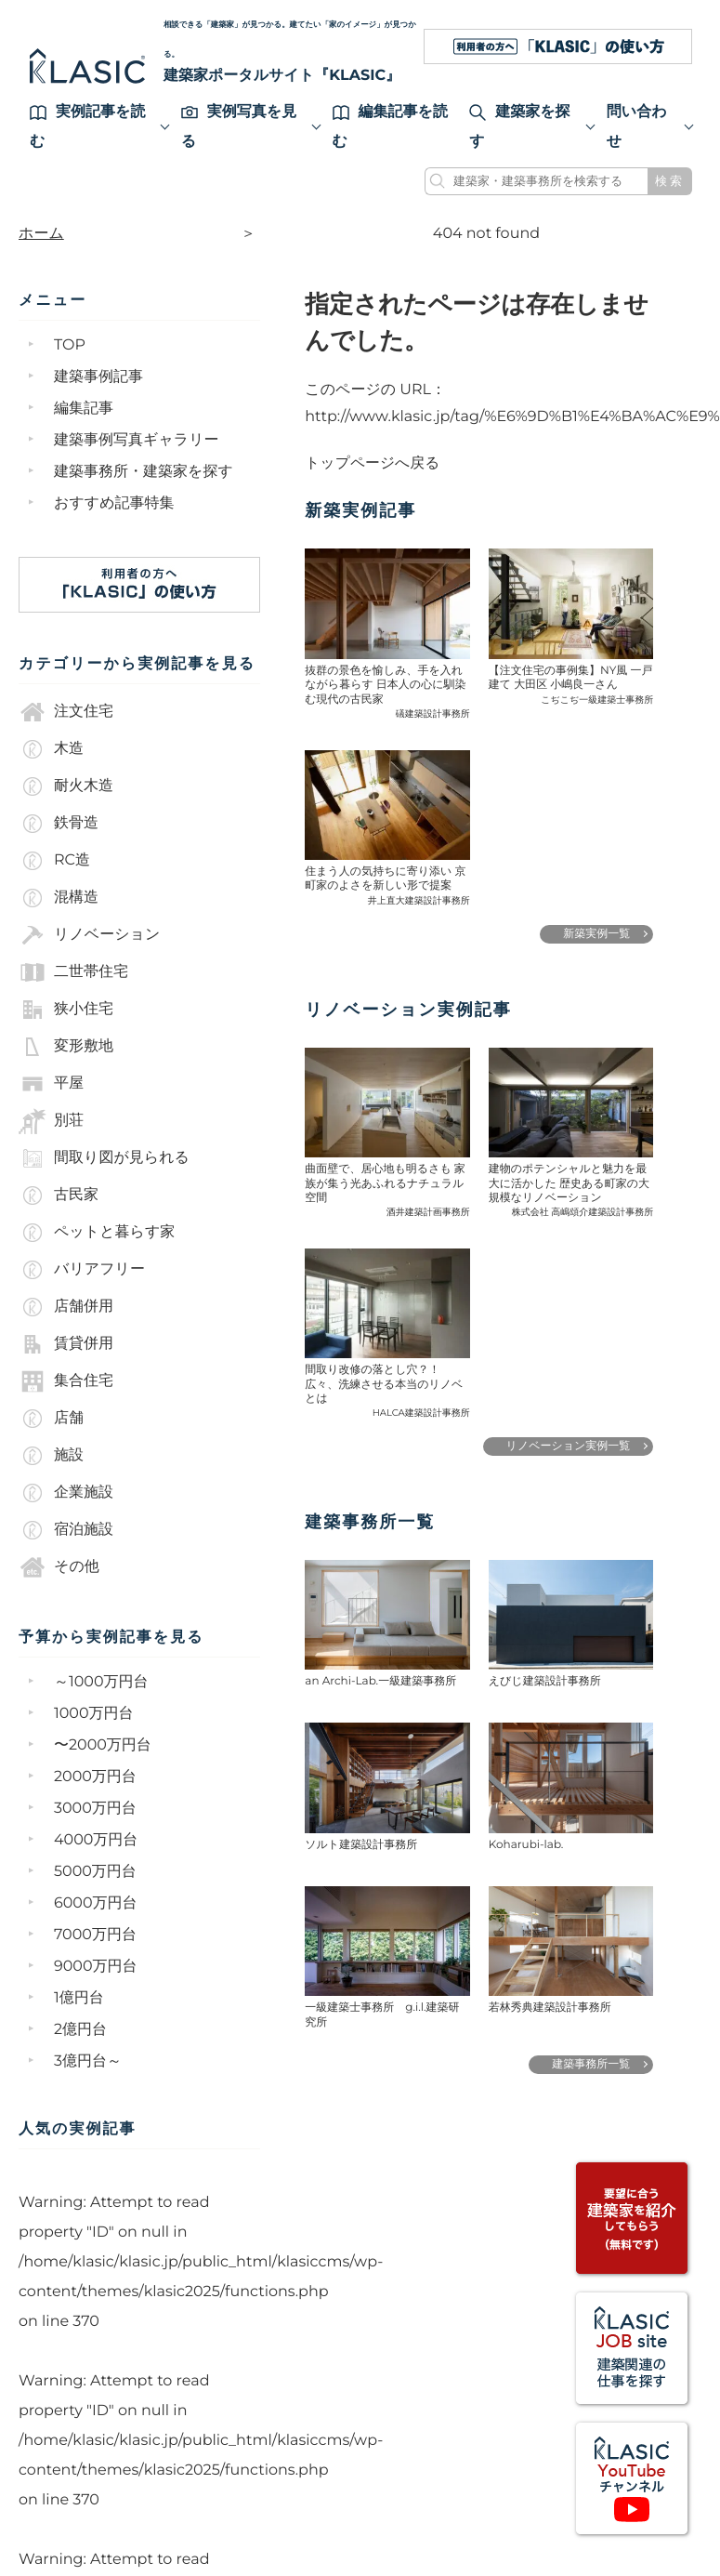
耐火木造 (66, 786)
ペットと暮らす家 (97, 1233)
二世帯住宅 (73, 972)
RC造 (54, 861)
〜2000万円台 (102, 1745)
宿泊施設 (66, 1530)
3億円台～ (88, 2061)
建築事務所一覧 (591, 2063)
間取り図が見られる (104, 1158)
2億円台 (80, 2030)
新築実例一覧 (596, 933)
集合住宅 (66, 1381)
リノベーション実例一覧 (568, 1445)
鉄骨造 (58, 824)
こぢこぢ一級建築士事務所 (597, 699)
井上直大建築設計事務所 (419, 899)
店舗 (51, 1419)
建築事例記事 (98, 377)
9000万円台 (95, 1966)
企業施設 (66, 1493)
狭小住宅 (66, 1010)
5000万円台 (95, 1872)
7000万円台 (95, 1935)
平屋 (51, 1084)
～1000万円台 (101, 1682)
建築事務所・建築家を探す (143, 472)
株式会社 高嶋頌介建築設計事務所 (583, 1211)
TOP (69, 345)
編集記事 (83, 408)
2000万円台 (95, 1777)
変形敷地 (66, 1047)
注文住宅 (66, 712)
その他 (59, 1567)
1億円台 (79, 1998)
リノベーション (89, 935)
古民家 (58, 1195)
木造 (51, 749)
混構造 (58, 898)
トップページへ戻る (373, 462)
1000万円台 (94, 1714)
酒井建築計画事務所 (428, 1211)
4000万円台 (95, 1840)
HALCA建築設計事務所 (421, 1412)
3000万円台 (95, 1808)
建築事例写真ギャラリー (136, 440)
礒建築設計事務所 (433, 713)
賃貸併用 (66, 1344)
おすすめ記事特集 (114, 503)
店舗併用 (66, 1307)
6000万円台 (95, 1903)
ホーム (41, 234)
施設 (51, 1456)
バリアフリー (82, 1270)
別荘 (51, 1121)
